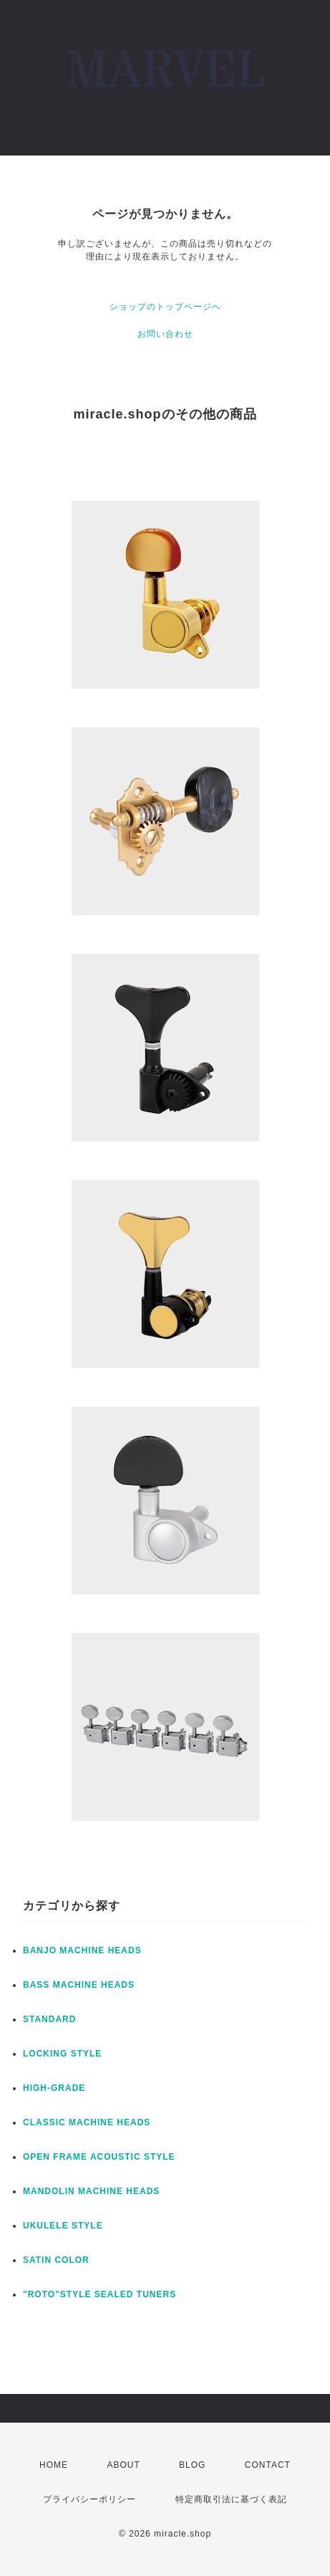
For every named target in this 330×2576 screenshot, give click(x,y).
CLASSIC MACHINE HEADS (86, 2122)
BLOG (192, 2465)
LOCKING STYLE (62, 2054)
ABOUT (123, 2465)
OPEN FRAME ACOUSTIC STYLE (99, 2157)
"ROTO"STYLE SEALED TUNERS (99, 2294)
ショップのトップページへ (165, 307)
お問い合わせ (165, 334)
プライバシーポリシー (89, 2499)
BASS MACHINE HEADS (79, 1985)
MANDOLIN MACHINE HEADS (91, 2191)
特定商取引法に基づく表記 (231, 2499)
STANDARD (49, 2019)
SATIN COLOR (56, 2260)
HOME (53, 2465)
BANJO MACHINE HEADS (82, 1950)
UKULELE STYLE (63, 2226)
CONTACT (268, 2465)
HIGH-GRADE (54, 2088)
